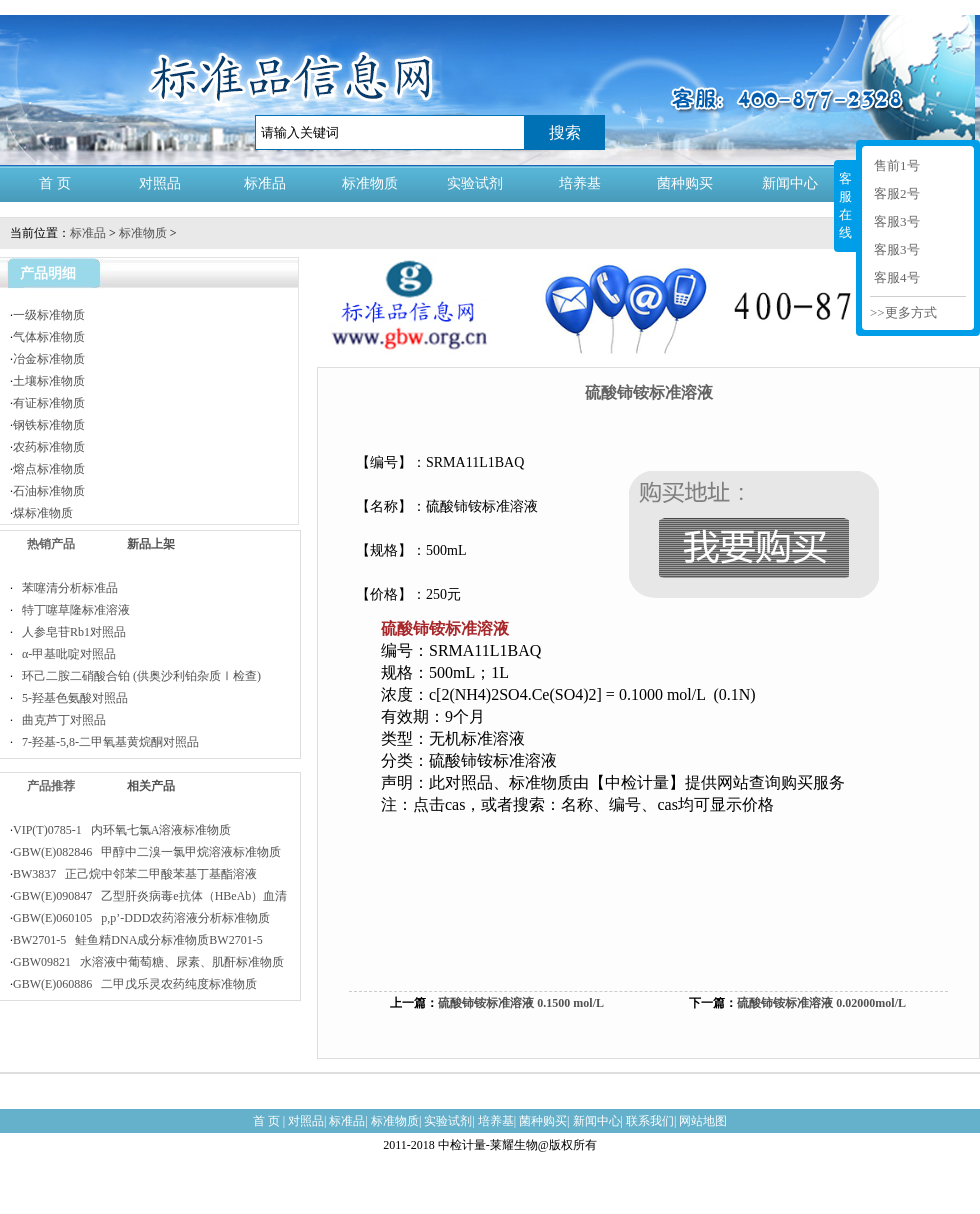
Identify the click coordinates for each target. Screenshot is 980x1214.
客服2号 (897, 193)
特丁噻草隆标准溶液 (71, 610)
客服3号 (897, 221)
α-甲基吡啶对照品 (64, 654)
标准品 (265, 183)
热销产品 (51, 544)
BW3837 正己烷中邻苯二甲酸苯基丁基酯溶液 (135, 874)
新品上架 (151, 544)
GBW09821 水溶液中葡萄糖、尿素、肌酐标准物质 (148, 962)
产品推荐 (51, 786)
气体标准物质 (49, 337)
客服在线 (845, 205)
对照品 (160, 183)
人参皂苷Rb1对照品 (69, 632)
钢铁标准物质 (49, 425)
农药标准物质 (49, 447)
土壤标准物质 (49, 381)
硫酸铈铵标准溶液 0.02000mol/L (821, 1003)
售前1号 (897, 165)
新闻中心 (790, 183)
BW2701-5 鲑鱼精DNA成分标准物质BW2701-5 (138, 940)
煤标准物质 (43, 513)
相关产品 (151, 786)
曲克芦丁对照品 (59, 720)
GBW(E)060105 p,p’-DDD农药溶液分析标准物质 (141, 918)
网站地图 (703, 1121)
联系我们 (650, 1121)
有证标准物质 (49, 403)
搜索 (565, 132)
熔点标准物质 (49, 469)
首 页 (55, 183)
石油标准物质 (49, 491)
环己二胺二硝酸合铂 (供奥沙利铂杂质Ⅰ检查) (137, 676)
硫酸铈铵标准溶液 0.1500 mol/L (521, 1003)
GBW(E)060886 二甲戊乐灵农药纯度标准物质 (135, 984)
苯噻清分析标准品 (65, 588)
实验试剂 (475, 183)
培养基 (580, 183)
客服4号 (897, 277)
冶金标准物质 (49, 359)
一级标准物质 (49, 315)
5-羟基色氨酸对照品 (70, 698)
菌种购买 (685, 183)
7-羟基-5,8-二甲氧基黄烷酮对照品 (106, 742)
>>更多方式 (903, 312)
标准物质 (370, 183)
